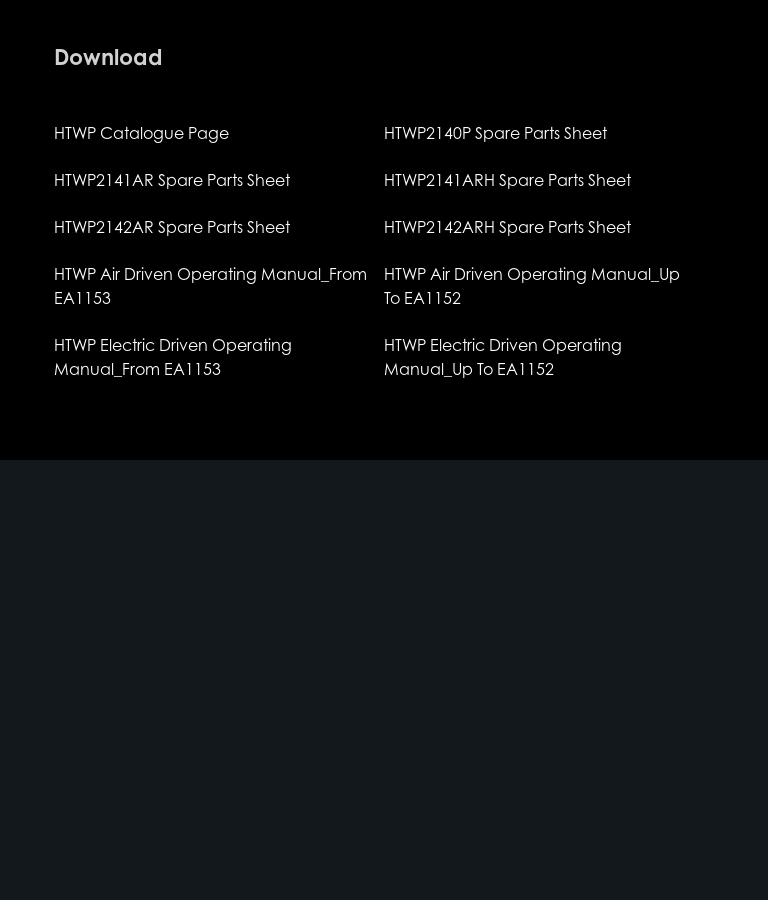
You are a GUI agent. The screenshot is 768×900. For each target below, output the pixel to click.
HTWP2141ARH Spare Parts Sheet (507, 180)
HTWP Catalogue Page (141, 133)
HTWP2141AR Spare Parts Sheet (172, 180)
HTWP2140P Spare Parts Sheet (495, 133)
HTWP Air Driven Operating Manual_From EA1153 (210, 286)
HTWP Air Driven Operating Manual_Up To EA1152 (532, 286)
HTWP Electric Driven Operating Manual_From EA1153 (173, 357)
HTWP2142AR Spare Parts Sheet (172, 227)
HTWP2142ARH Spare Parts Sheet (507, 227)
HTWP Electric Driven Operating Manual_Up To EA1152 (503, 357)
